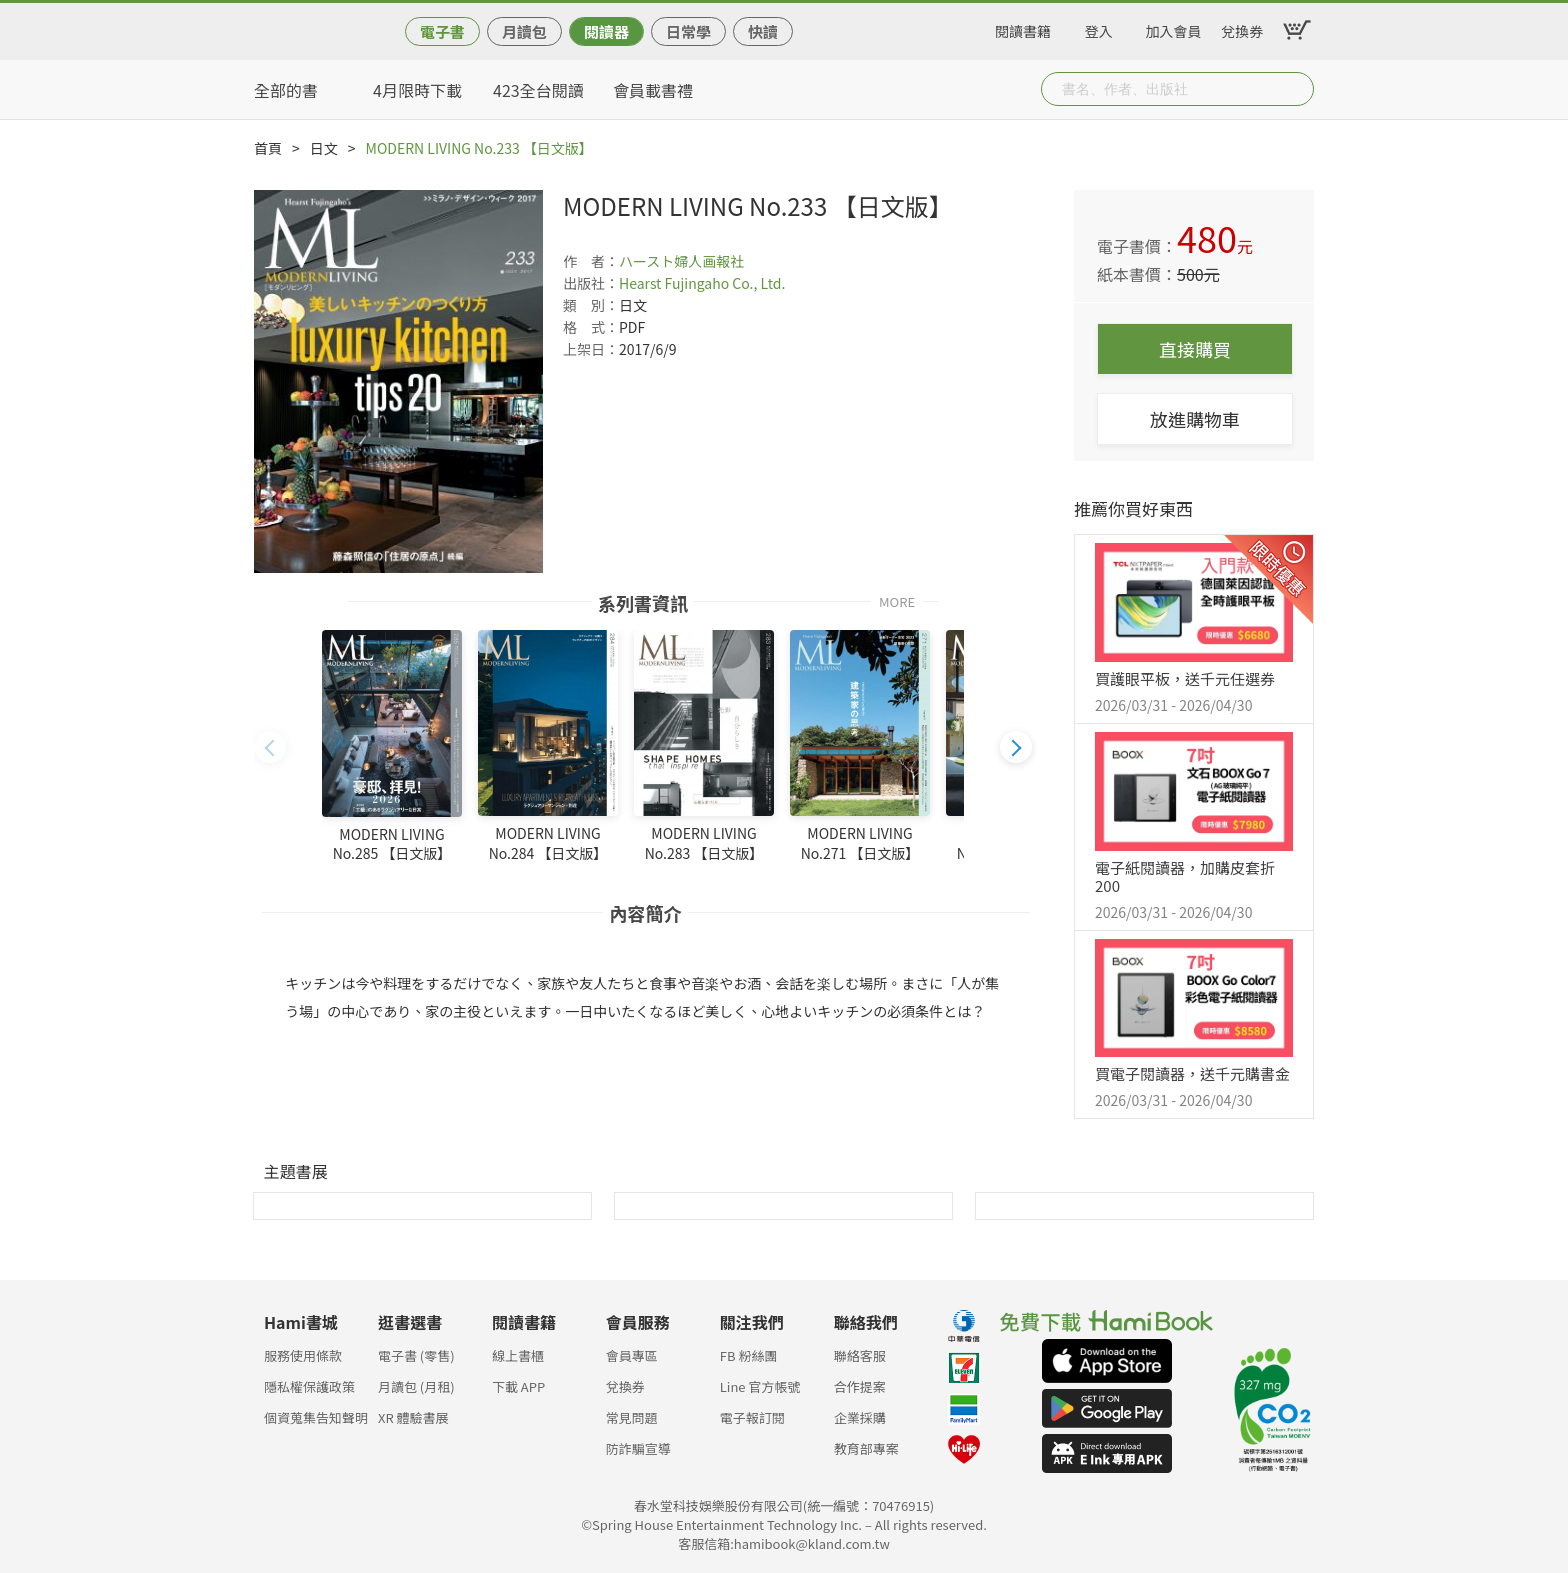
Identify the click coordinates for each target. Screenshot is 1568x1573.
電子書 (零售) (416, 1355)
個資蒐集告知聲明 (316, 1417)
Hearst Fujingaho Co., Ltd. (702, 283)
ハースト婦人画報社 (681, 261)
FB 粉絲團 (749, 1355)
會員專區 (632, 1355)
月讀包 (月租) (416, 1386)
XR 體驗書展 (413, 1417)
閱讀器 (606, 31)
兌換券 (1242, 28)
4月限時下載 (417, 90)
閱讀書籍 (1023, 28)
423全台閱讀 (538, 90)
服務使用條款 (303, 1355)
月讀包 (524, 31)
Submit (1297, 89)
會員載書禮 (653, 90)
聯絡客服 (860, 1355)
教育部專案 (866, 1448)
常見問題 (632, 1417)
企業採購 (860, 1417)
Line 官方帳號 (760, 1386)
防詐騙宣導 (638, 1448)
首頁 (268, 148)
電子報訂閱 (752, 1417)
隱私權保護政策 (309, 1386)
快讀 (763, 31)
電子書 (442, 31)
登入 (1099, 28)
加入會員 (1174, 28)
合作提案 (860, 1386)
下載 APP (518, 1386)
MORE (897, 600)
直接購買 (1195, 349)
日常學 (688, 31)
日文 (324, 148)
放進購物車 (1195, 419)
